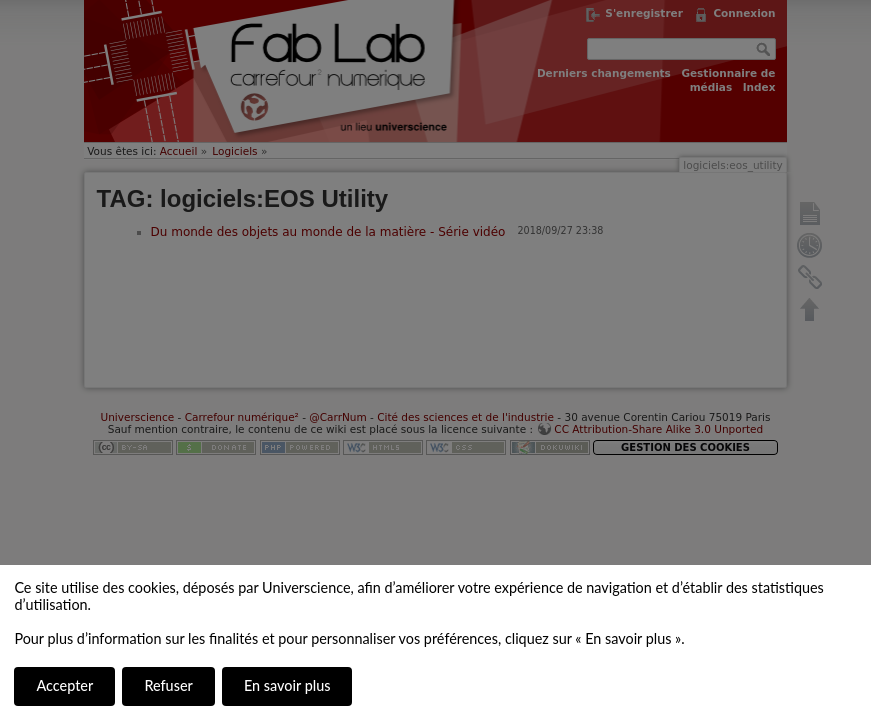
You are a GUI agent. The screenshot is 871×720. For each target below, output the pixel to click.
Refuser (168, 685)
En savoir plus (287, 685)
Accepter (64, 685)
